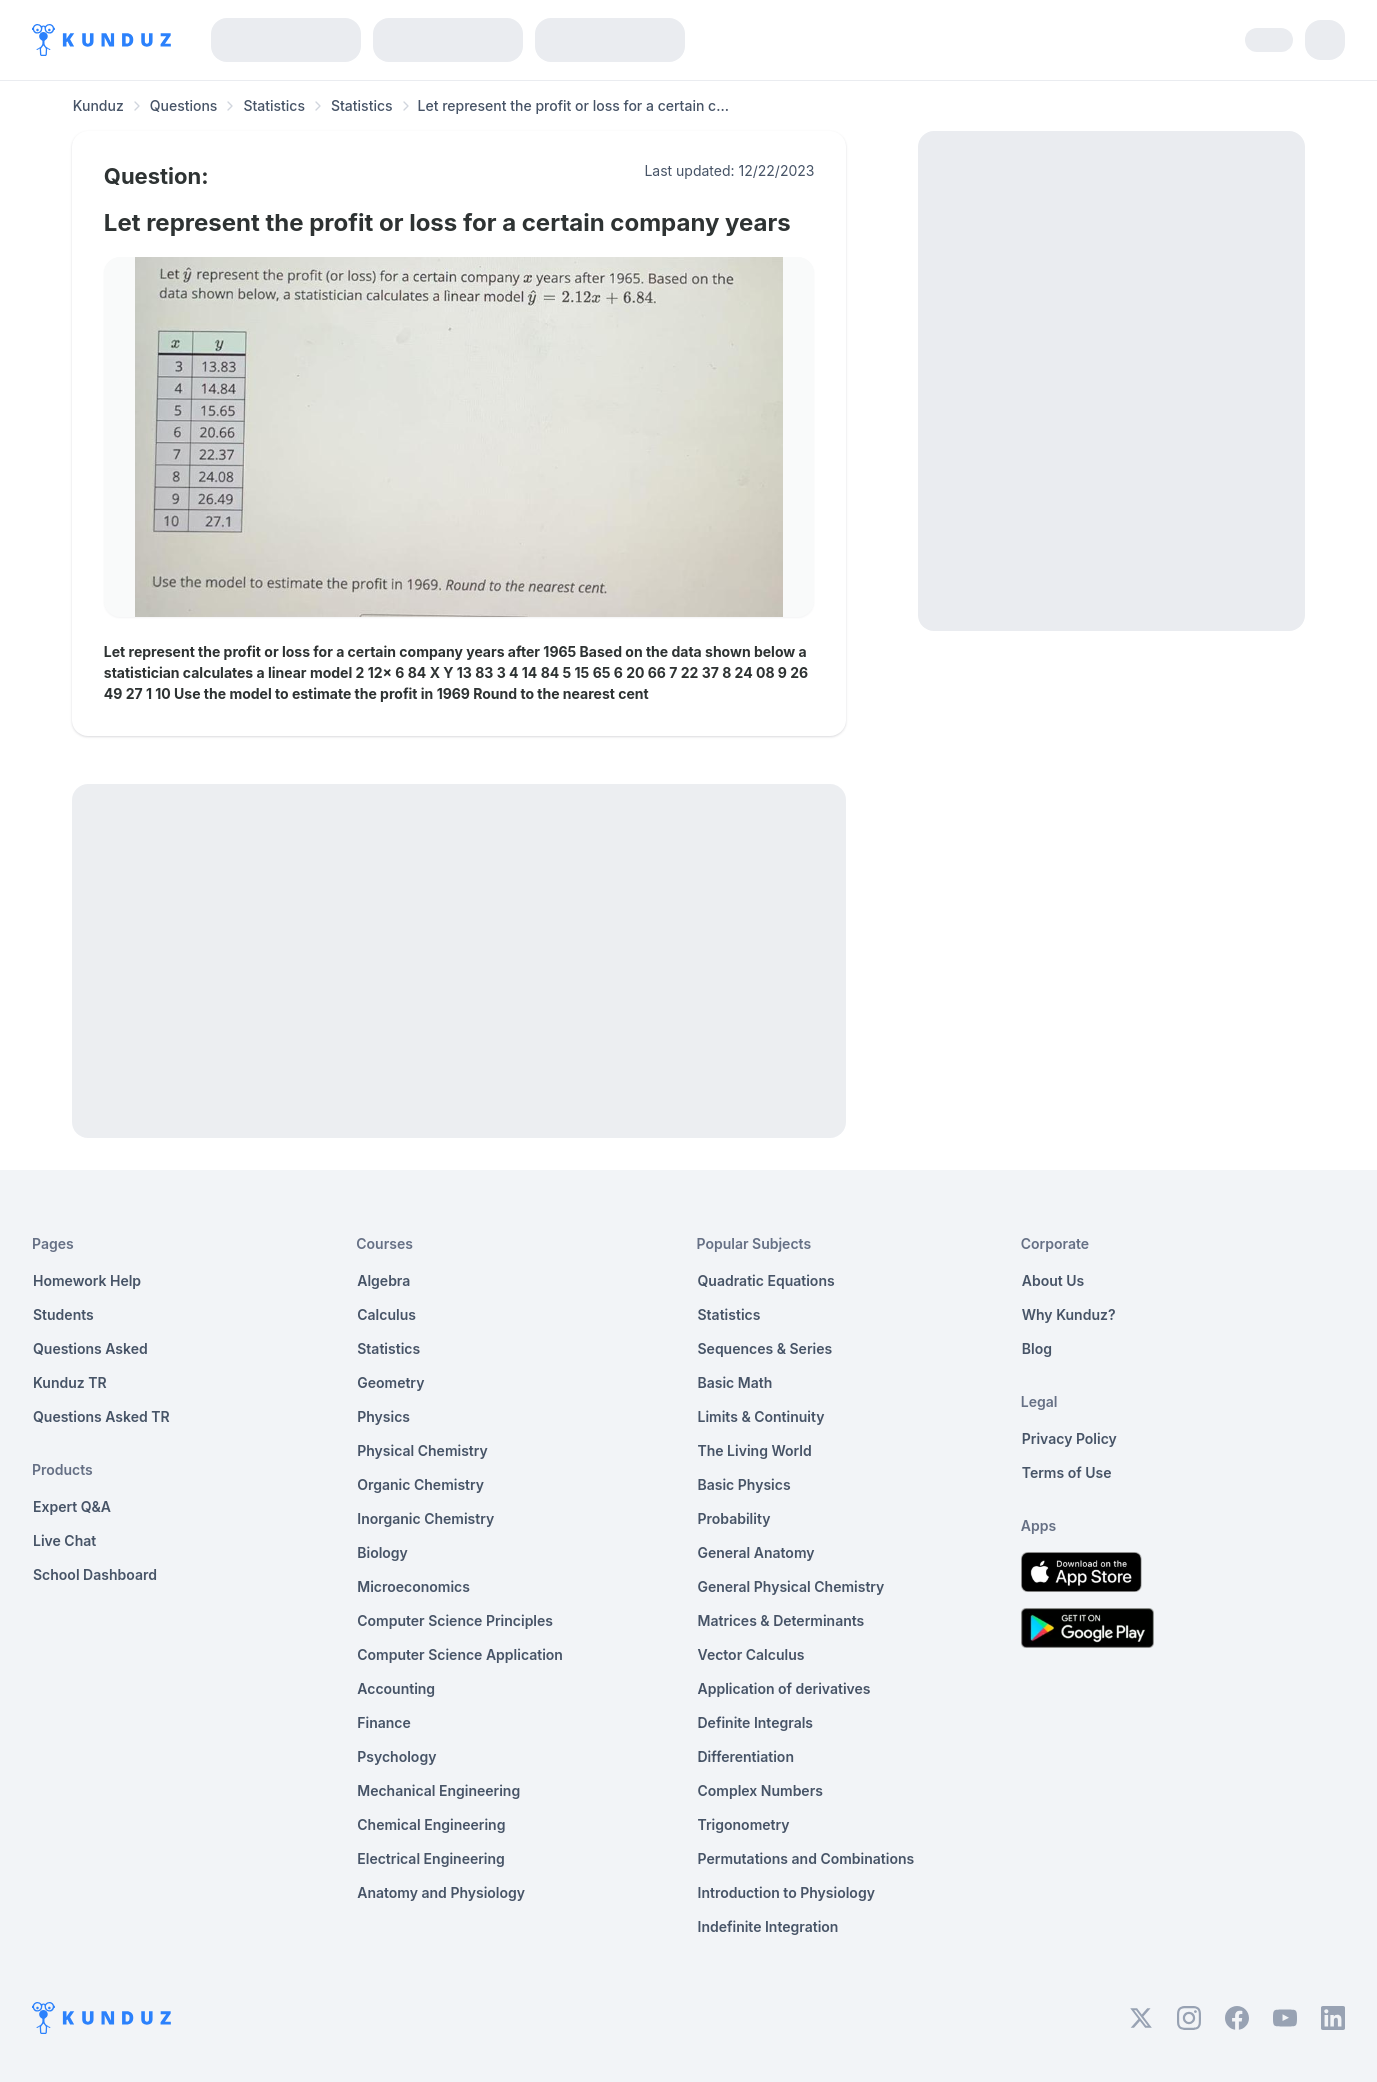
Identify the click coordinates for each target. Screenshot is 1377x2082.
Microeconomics (413, 1586)
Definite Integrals (756, 1722)
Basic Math (735, 1382)
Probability (734, 1518)
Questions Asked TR (101, 1416)
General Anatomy (756, 1552)
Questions (184, 105)
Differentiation (746, 1756)
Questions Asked (90, 1348)
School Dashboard (95, 1574)
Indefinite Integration (768, 1926)
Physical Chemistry (422, 1450)
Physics (383, 1416)
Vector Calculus (751, 1654)
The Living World (755, 1450)
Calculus (386, 1314)
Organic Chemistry (420, 1484)
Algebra (383, 1280)
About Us (1053, 1280)
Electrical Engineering (431, 1858)
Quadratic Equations (766, 1280)
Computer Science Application (460, 1654)
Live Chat (64, 1540)
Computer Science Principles (455, 1620)
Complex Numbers (760, 1790)
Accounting (396, 1688)
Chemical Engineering (431, 1824)
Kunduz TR (70, 1382)
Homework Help (87, 1280)
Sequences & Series (765, 1348)
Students (63, 1314)
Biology (382, 1552)
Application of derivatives (784, 1688)
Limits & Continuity (761, 1416)
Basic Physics (744, 1484)
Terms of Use (1067, 1472)
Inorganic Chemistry (425, 1518)
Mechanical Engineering (438, 1790)
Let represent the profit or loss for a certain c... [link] (573, 105)
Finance (384, 1722)
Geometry (390, 1382)
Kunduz (98, 105)
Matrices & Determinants (781, 1620)
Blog (1037, 1348)
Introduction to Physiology (786, 1892)
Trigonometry (744, 1824)
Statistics (274, 105)
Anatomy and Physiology (441, 1892)
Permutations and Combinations (806, 1858)
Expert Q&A (72, 1506)
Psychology (396, 1756)
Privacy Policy (1069, 1438)
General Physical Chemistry (791, 1586)
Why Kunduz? (1069, 1314)
